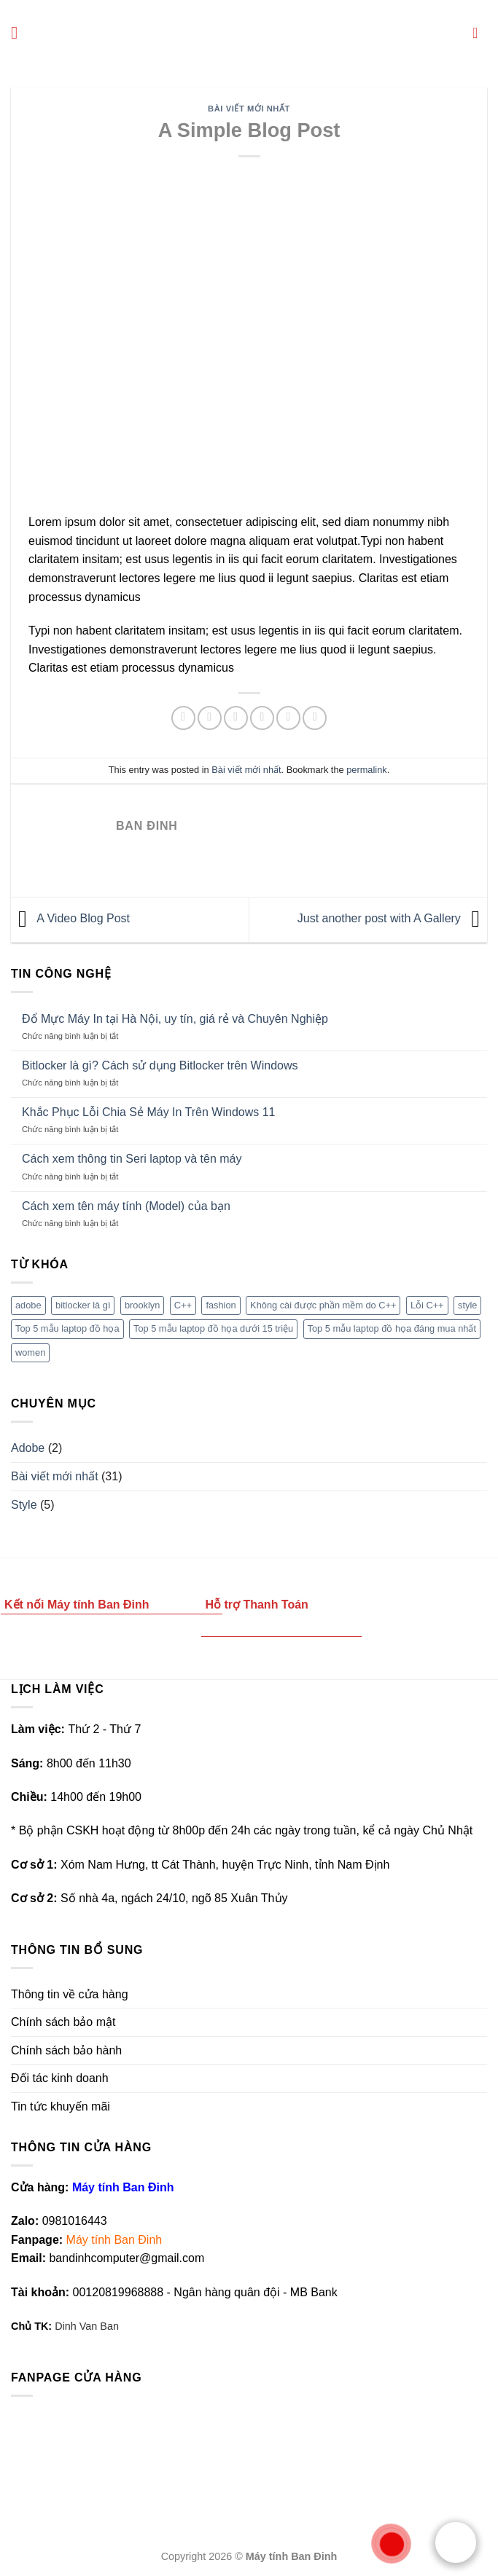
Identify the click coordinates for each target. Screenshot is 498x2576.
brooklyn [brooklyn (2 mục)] (142, 1305)
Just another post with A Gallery (392, 919)
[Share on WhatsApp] (183, 718)
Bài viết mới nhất (249, 108)
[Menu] (19, 32)
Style (24, 1505)
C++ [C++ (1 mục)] (183, 1305)
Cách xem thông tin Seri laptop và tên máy (132, 1158)
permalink (366, 769)
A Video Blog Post (70, 919)
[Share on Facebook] (210, 718)
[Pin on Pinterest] (288, 718)
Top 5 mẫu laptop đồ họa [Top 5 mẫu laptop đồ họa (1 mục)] (67, 1328)
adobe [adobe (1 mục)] (28, 1305)
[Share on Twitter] (236, 718)
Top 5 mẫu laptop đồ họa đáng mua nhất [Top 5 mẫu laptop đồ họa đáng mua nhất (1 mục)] (392, 1328)
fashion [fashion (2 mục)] (221, 1305)
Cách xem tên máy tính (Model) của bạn (126, 1206)
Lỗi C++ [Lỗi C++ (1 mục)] (427, 1305)
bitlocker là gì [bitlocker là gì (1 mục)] (82, 1305)
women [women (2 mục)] (30, 1352)
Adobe (27, 1448)
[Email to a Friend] (262, 718)
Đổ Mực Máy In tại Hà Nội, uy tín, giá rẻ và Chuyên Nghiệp (175, 1019)
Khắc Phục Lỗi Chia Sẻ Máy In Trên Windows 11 (148, 1112)
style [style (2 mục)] (467, 1305)
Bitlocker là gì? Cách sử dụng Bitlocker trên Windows (159, 1065)
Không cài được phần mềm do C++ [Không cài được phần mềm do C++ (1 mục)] (323, 1305)
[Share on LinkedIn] (315, 718)
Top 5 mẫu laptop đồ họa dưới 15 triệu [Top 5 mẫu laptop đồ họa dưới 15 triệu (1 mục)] (213, 1328)
